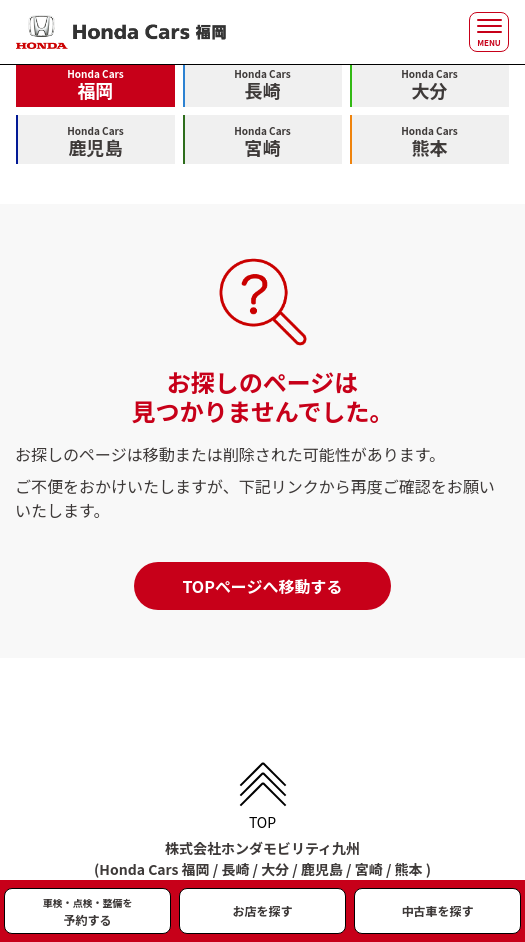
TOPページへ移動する (262, 586)
